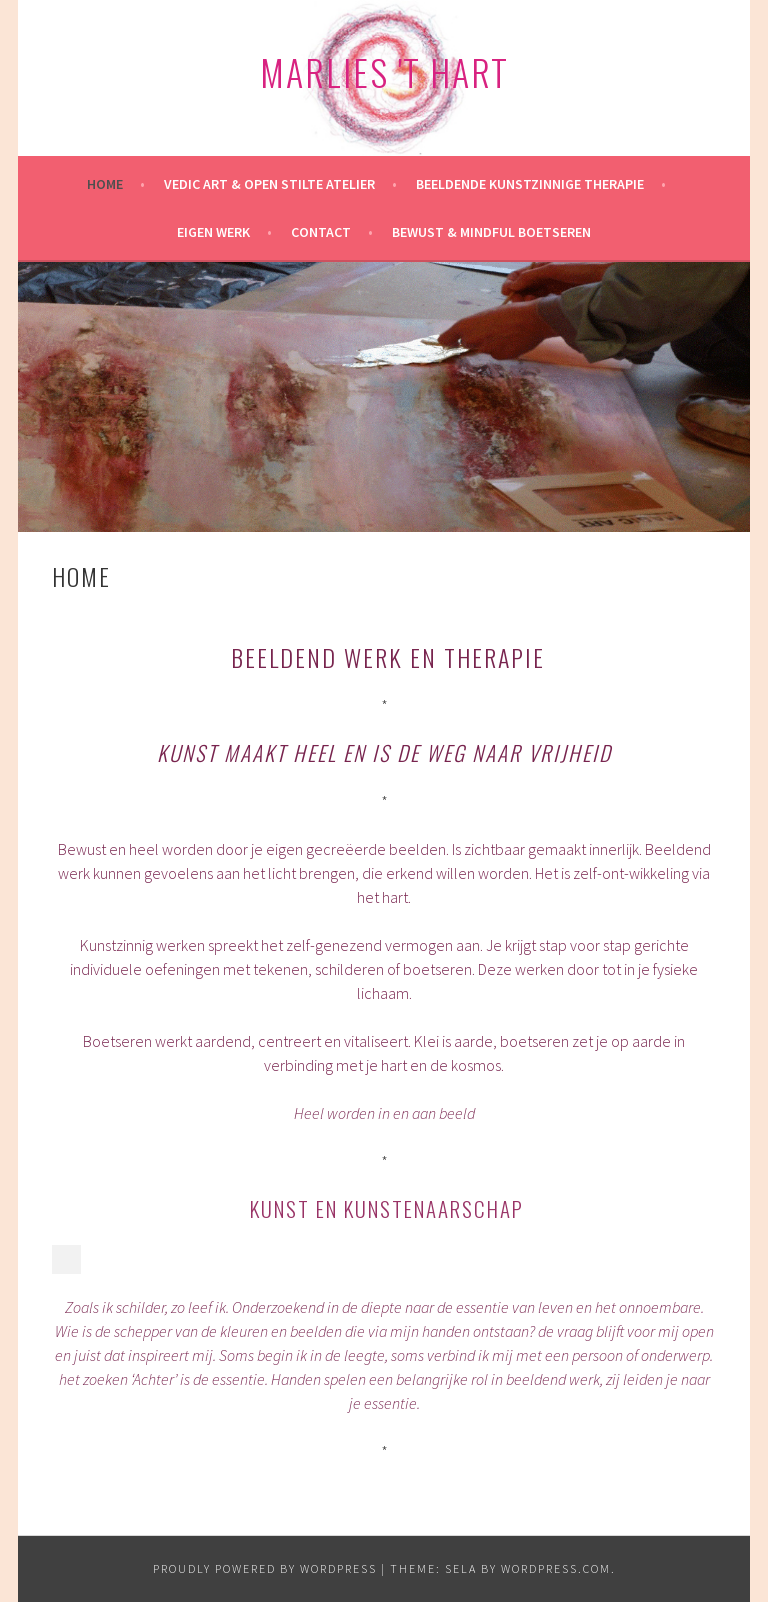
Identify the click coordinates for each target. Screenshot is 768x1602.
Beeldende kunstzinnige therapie (530, 184)
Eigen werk (213, 232)
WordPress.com (556, 1568)
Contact (321, 232)
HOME (105, 184)
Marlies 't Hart (384, 71)
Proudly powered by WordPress (265, 1568)
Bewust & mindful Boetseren (491, 232)
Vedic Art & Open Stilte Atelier (269, 184)
